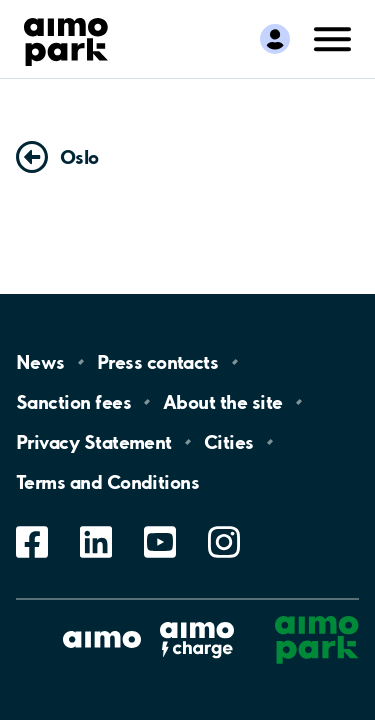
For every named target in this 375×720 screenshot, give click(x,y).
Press (157, 362)
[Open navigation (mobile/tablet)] (333, 37)
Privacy (94, 442)
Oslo (79, 157)
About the (222, 402)
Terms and (107, 482)
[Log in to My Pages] (275, 39)
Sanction (73, 402)
